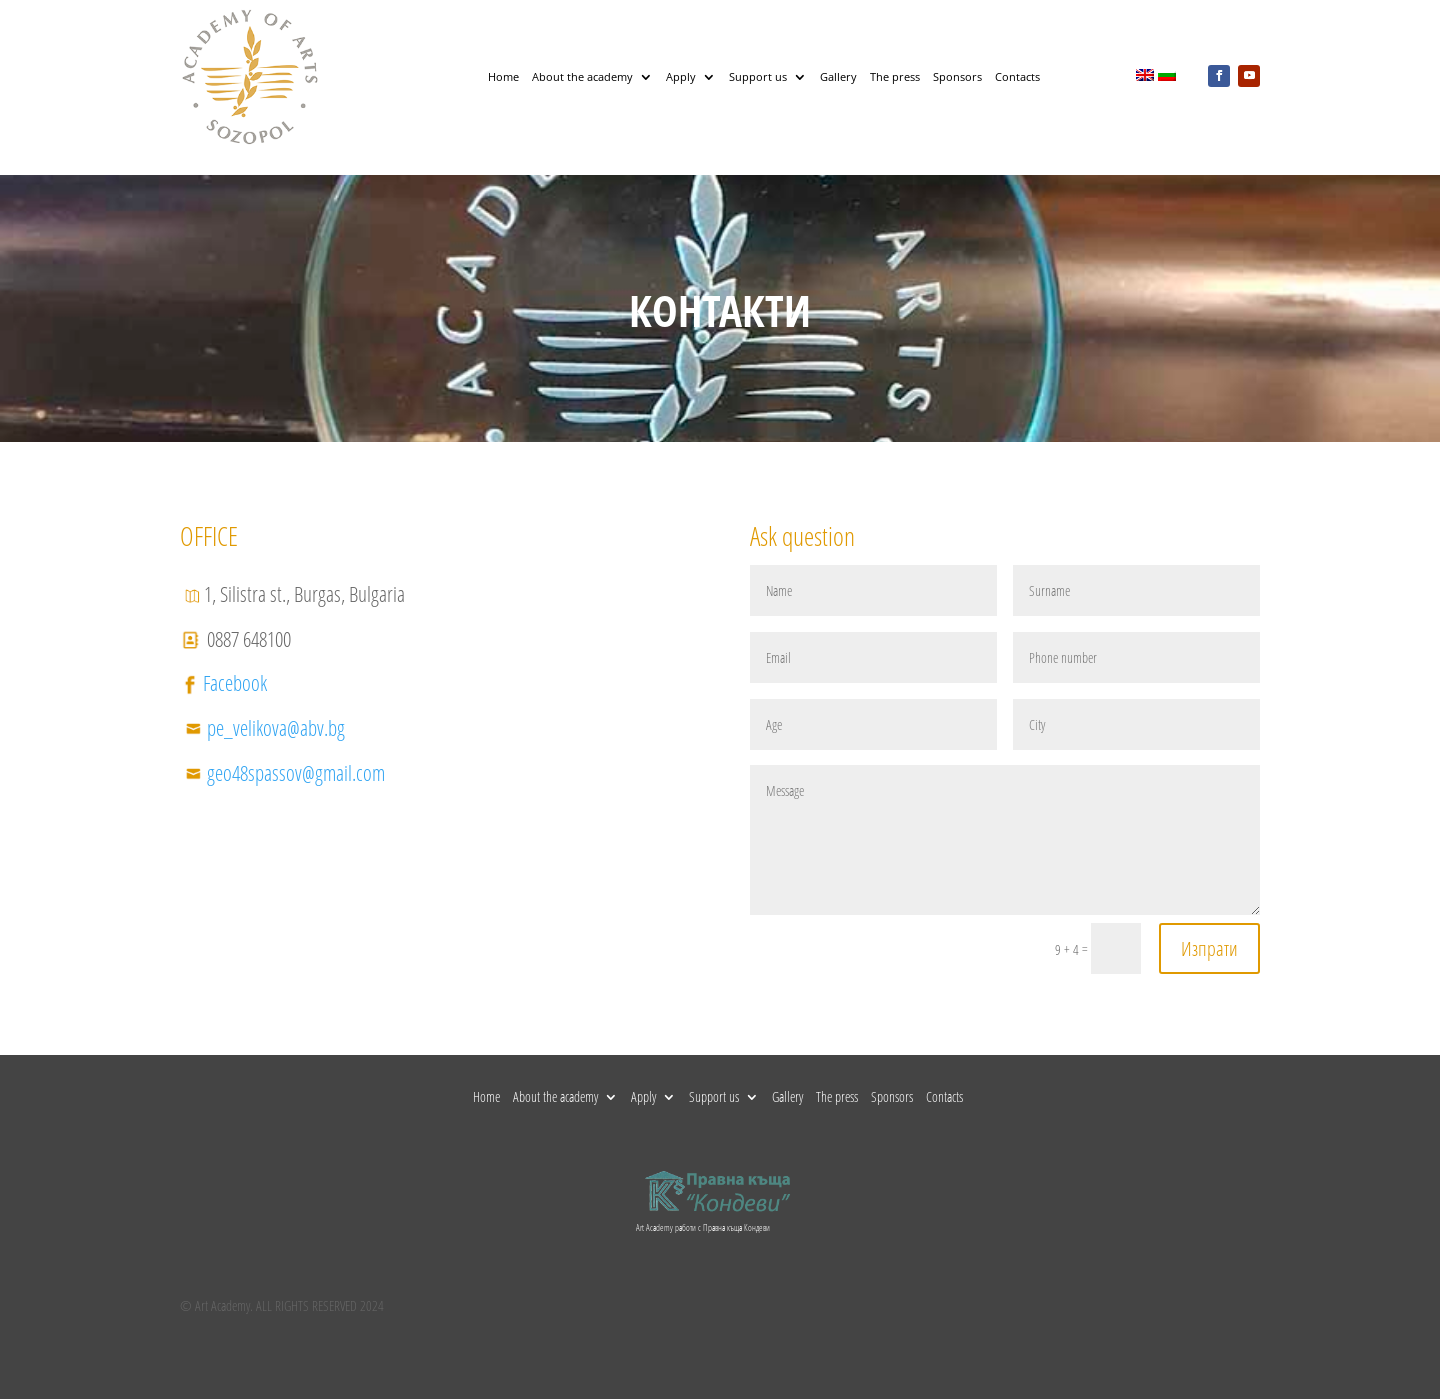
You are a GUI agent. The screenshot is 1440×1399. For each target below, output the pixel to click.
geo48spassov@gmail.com (296, 773)
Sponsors (957, 76)
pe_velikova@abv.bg (276, 728)
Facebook (235, 683)
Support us (758, 76)
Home (503, 76)
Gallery (838, 76)
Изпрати (1209, 948)
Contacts (1017, 76)
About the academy (582, 76)
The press (895, 76)
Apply (681, 76)
